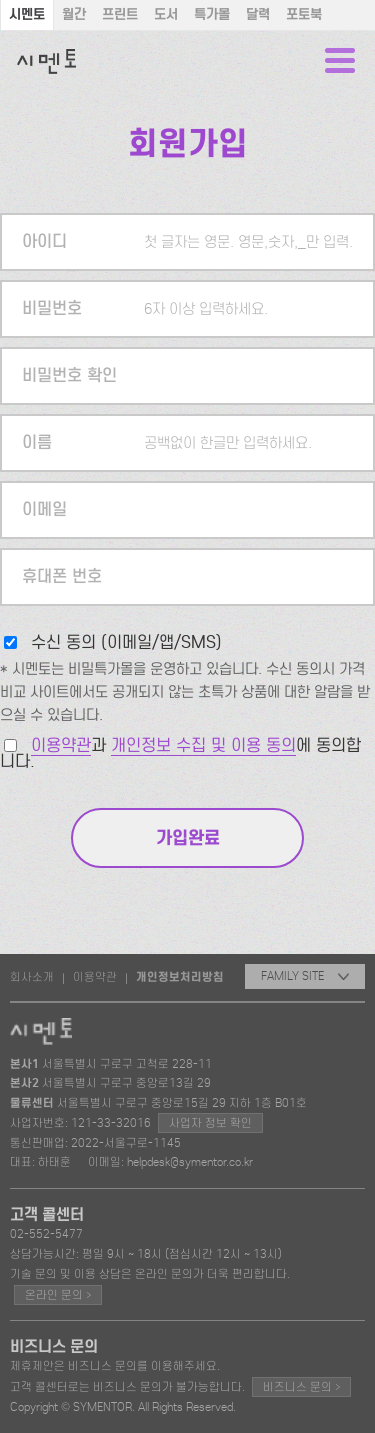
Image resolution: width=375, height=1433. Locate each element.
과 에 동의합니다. (180, 753)
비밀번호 (52, 308)
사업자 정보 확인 (210, 1123)
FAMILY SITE (305, 976)
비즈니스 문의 (301, 1386)
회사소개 (32, 977)
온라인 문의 (58, 1294)
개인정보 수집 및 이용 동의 (203, 745)
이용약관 (61, 745)
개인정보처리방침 (180, 977)
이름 (37, 442)
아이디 (44, 241)
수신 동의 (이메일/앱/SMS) (126, 642)
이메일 (44, 509)
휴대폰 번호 (62, 576)
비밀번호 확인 (69, 375)
